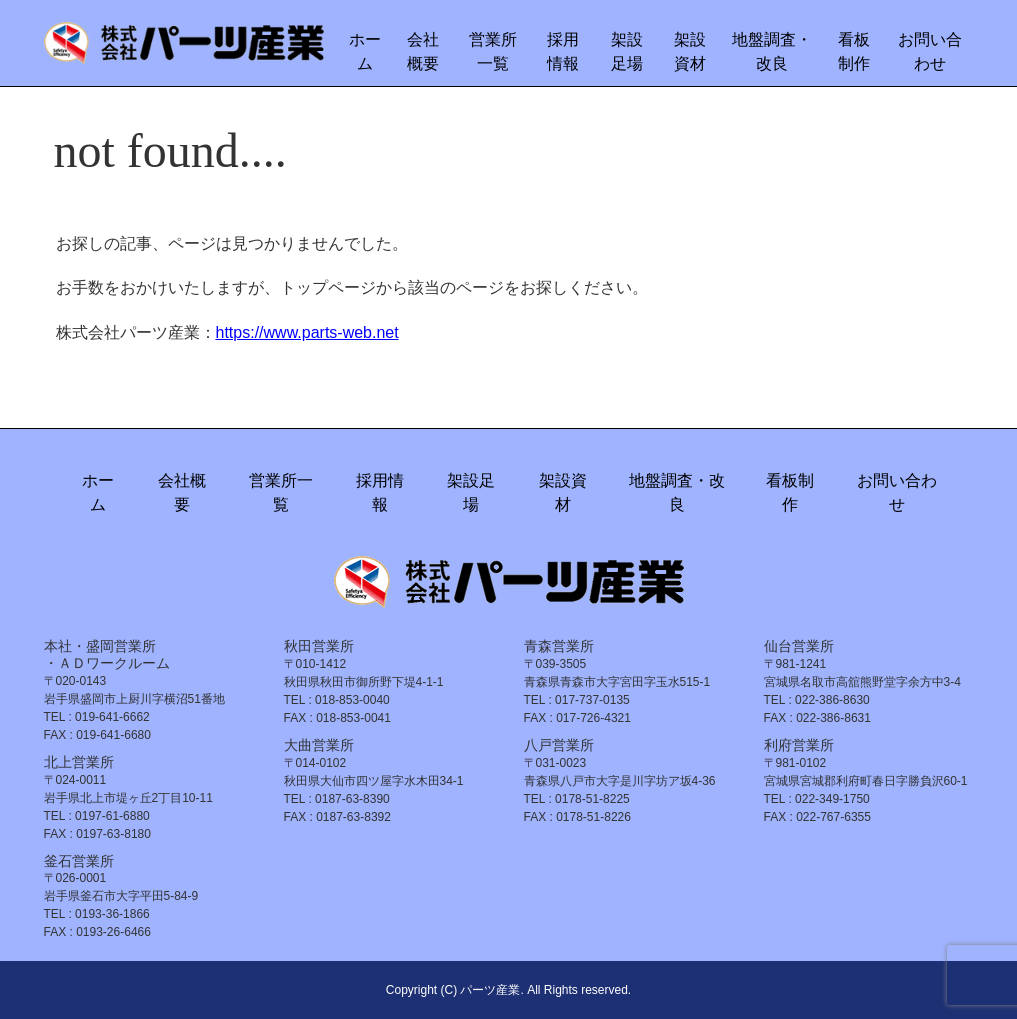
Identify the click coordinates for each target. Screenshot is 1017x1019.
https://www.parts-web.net (307, 332)
